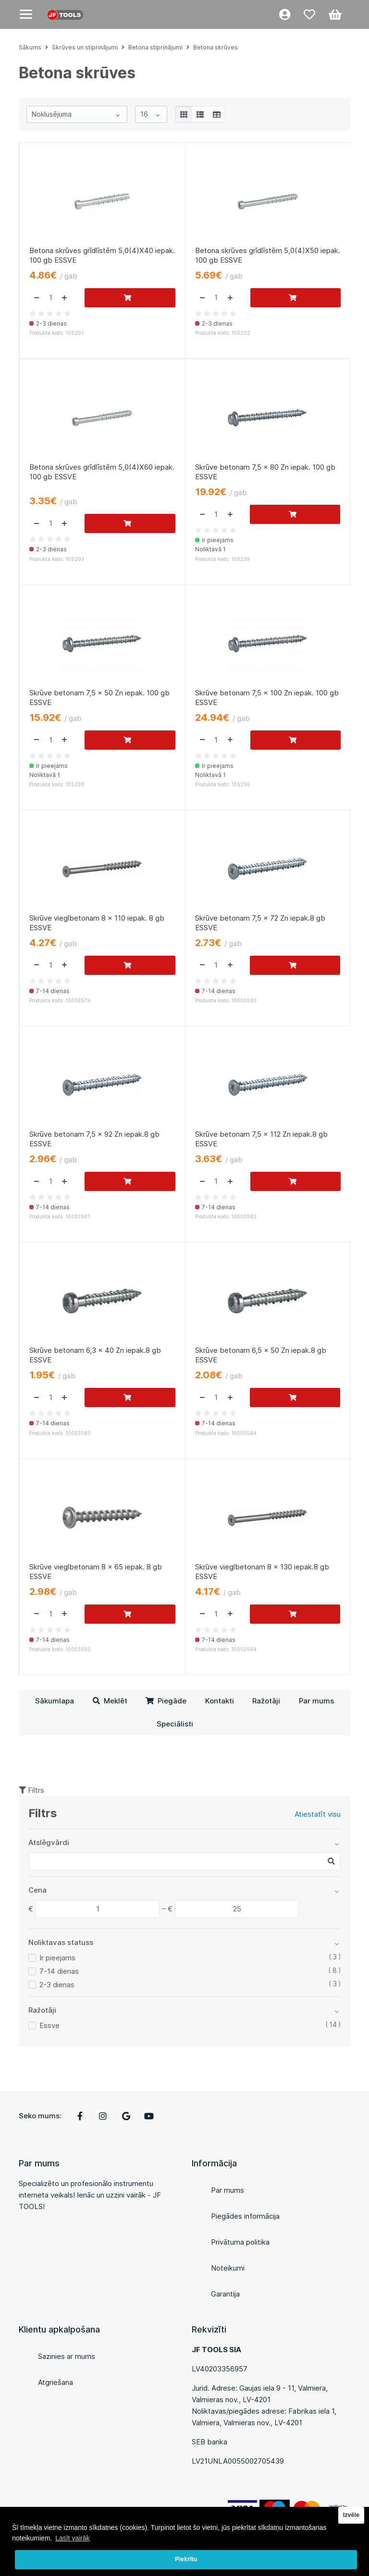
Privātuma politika (240, 2242)
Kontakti (219, 1700)
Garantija (225, 2293)
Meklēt (110, 1700)
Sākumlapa (54, 1700)
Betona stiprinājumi (155, 47)
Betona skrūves (215, 47)
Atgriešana (55, 2382)
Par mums (316, 1700)
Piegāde (166, 1700)
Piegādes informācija (245, 2216)
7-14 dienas (59, 1971)
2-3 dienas (56, 1984)
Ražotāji (266, 1700)
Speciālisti (175, 1723)
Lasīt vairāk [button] (72, 2538)
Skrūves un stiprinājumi (85, 47)
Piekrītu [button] (186, 2559)
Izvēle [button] (351, 2515)
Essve (49, 2025)
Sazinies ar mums (66, 2356)
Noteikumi (228, 2267)
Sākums (30, 47)
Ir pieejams (57, 1957)
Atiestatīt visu (318, 1814)
